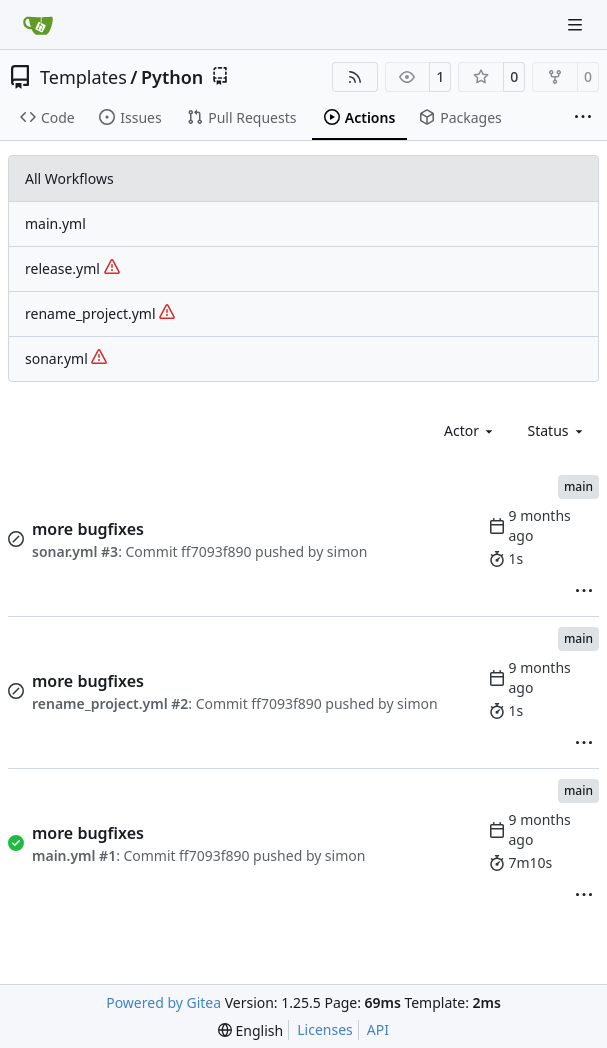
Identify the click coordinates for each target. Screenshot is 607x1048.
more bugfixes (88, 529)
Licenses (325, 1029)
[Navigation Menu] (577, 24)
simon (347, 551)
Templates (83, 77)
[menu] (584, 591)
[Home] (38, 25)
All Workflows (69, 178)
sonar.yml (66, 358)
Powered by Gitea (163, 1002)
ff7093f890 (216, 551)
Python (172, 77)
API (378, 1029)
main (578, 486)
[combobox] (470, 430)
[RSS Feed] (355, 77)
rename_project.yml (100, 313)
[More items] (583, 118)
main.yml (55, 223)
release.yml (72, 268)
